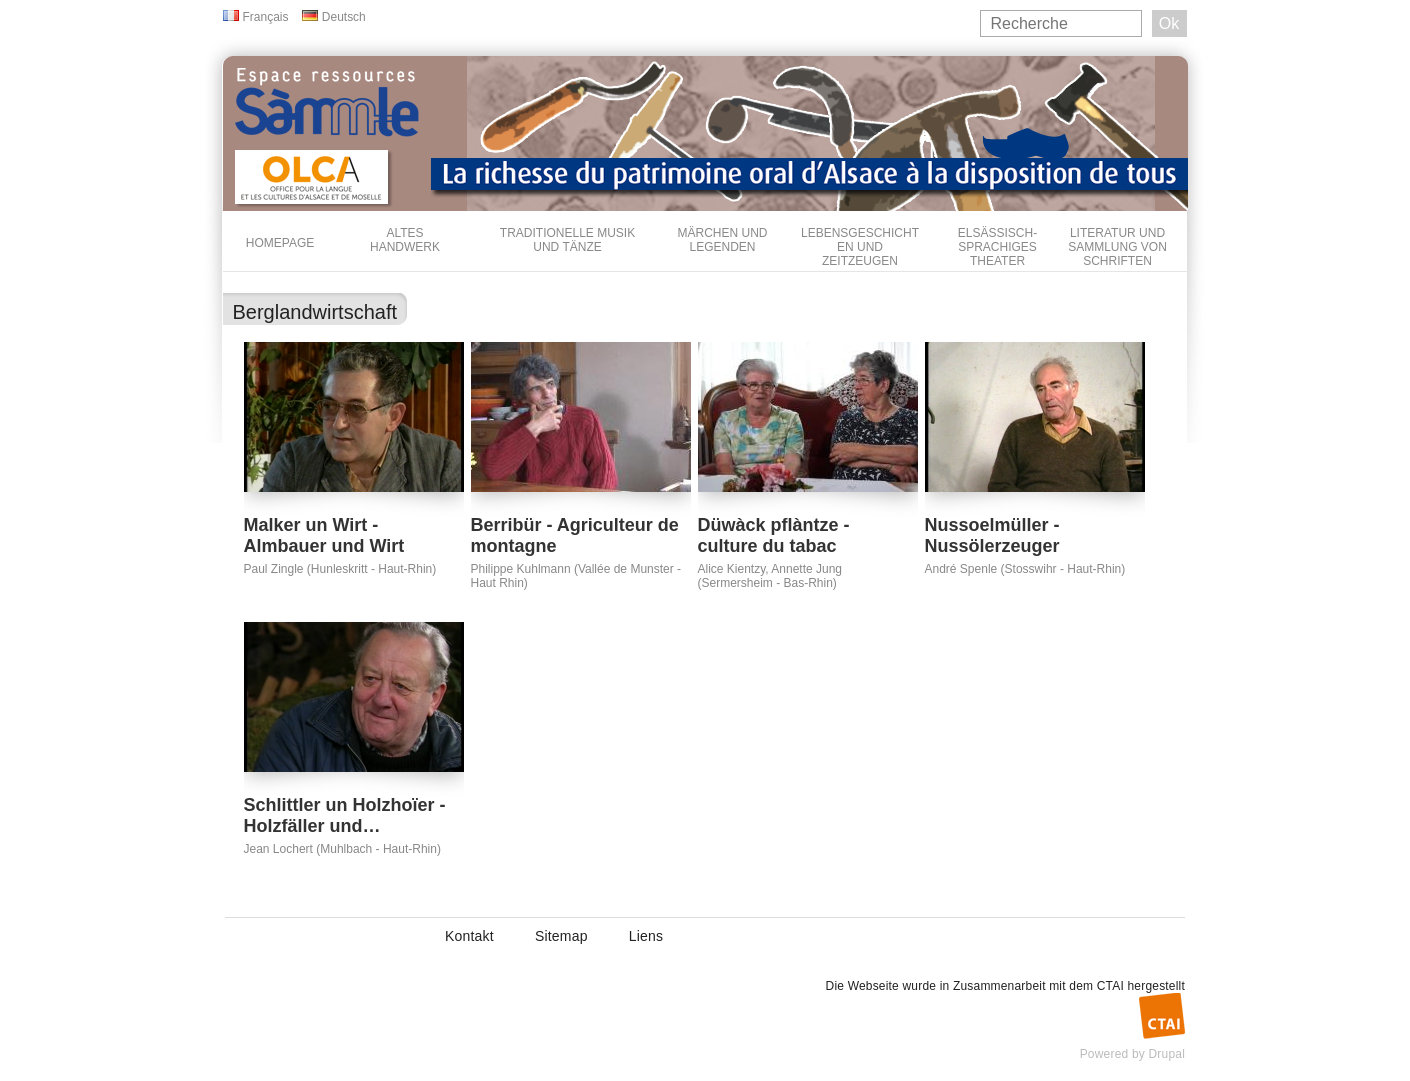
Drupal (1166, 1054)
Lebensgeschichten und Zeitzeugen (860, 247)
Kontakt (469, 936)
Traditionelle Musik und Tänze (567, 240)
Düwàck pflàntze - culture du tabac (774, 535)
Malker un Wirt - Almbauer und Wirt (324, 535)
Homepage (280, 243)
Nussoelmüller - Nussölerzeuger (992, 535)
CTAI (1110, 986)
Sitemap (561, 936)
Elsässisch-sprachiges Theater (997, 247)
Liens (646, 936)
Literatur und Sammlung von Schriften (1117, 247)
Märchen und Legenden (723, 240)
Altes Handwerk (405, 240)
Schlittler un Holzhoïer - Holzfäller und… (345, 815)
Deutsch (344, 17)
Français (266, 17)
